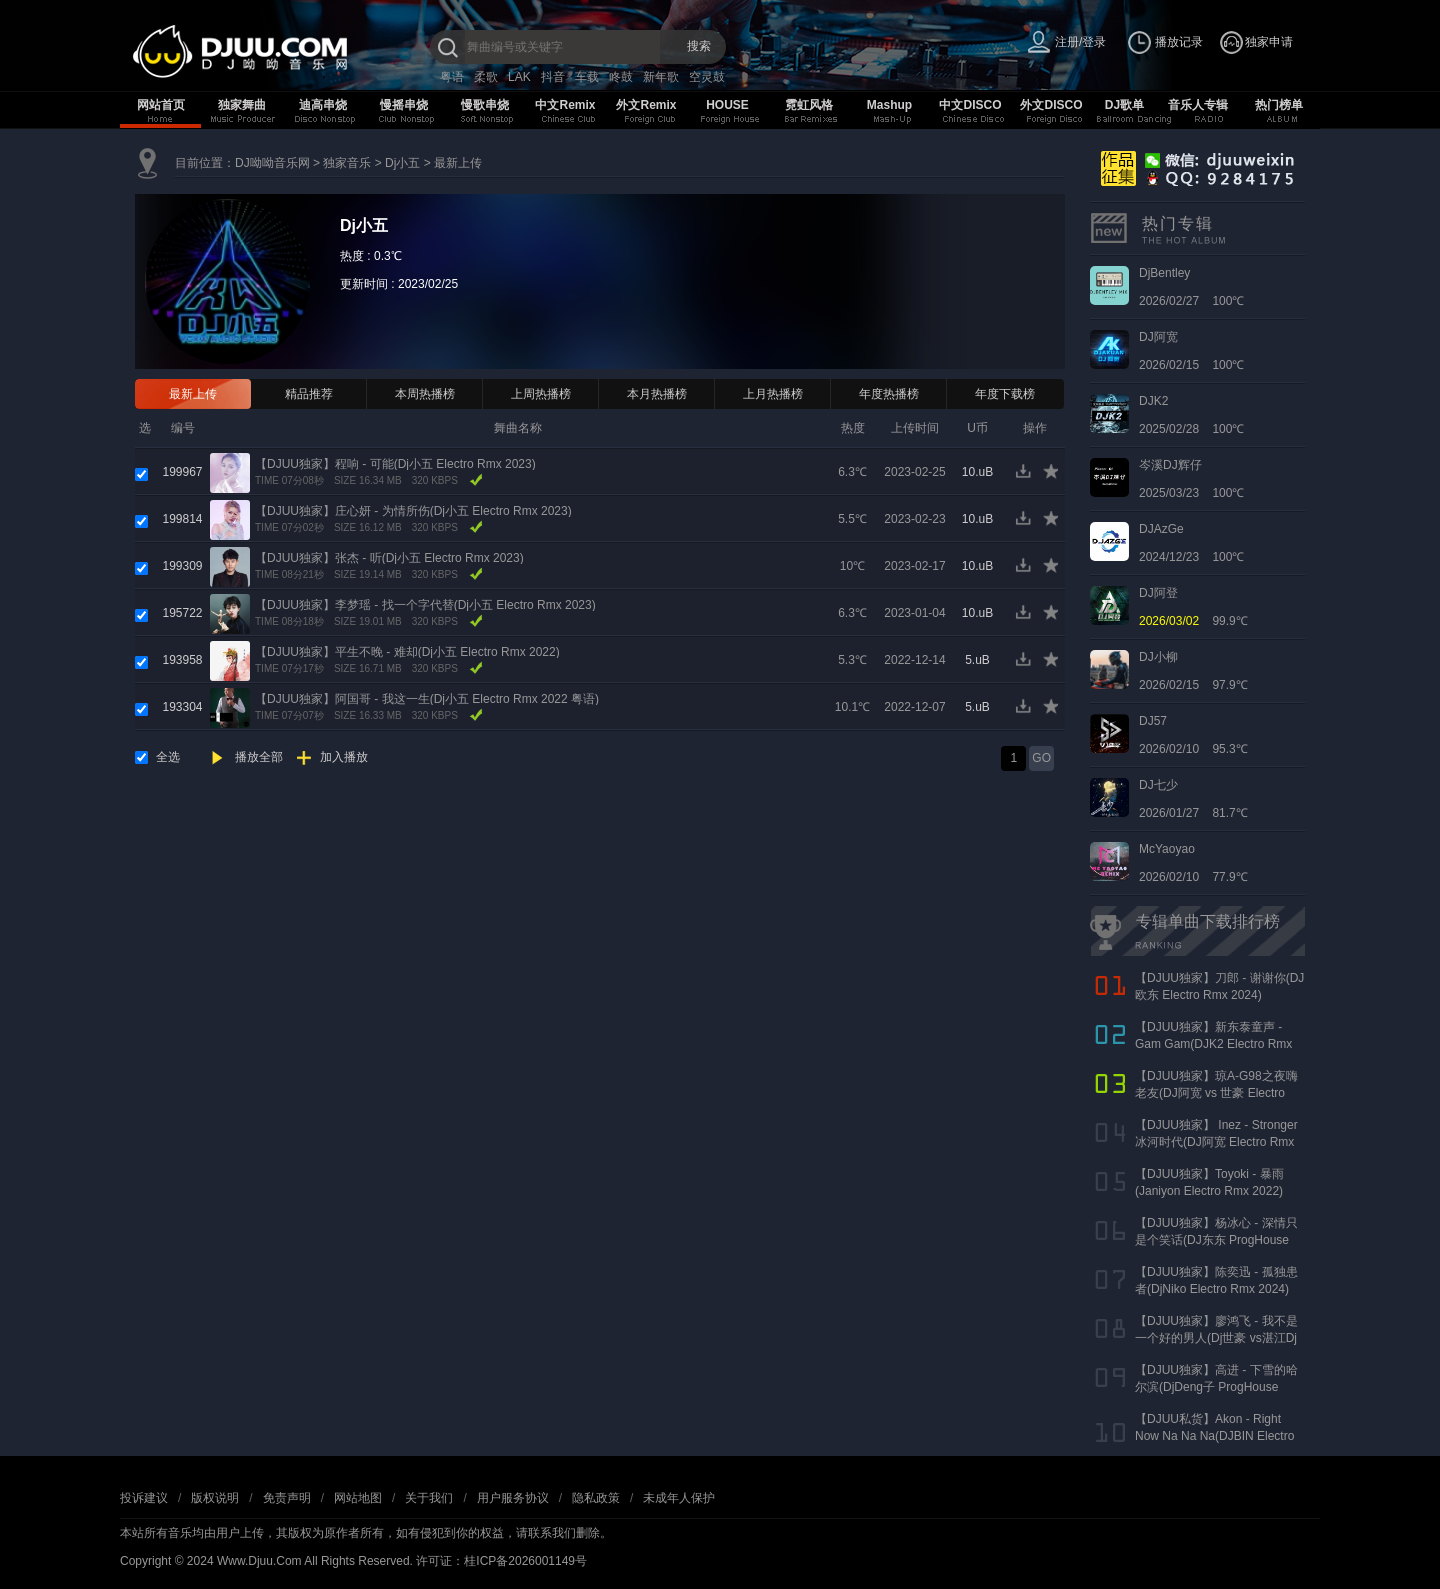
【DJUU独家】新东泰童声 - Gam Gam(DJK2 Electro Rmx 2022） (1213, 1044)
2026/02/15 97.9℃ (1193, 671)
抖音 (553, 77)
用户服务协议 (513, 1498)
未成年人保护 (679, 1498)
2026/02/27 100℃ (1191, 287)
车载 (587, 77)
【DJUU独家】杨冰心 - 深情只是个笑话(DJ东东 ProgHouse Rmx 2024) (1216, 1240)
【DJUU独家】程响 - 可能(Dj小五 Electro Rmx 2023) (395, 464)
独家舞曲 (242, 105)
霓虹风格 (809, 105)
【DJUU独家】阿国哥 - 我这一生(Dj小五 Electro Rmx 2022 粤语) (427, 699)
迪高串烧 (323, 105)
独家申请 (1269, 42)
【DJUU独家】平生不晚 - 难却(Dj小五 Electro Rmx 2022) (407, 652)
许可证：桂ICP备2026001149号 (501, 1561)
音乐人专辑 (1198, 105)
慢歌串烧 (485, 105)
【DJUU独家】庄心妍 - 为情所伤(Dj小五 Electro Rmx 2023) (413, 511)
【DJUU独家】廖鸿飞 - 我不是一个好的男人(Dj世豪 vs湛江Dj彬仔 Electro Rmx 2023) (1216, 1338)
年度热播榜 (889, 394)
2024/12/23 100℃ (1191, 543)
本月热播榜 (657, 394)
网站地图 (358, 1498)
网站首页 (161, 105)
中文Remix (565, 105)
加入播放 (344, 757)
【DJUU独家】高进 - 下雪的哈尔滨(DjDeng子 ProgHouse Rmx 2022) (1216, 1387)
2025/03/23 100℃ (1191, 479)
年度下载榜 (1005, 394)
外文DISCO (1051, 105)
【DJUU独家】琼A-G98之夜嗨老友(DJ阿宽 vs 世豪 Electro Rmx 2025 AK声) (1216, 1093)
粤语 (452, 77)
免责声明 (287, 1498)
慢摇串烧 (404, 105)
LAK (519, 77)
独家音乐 (347, 163)
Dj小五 (402, 163)
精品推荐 (309, 394)
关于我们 (429, 1498)
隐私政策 (596, 1498)
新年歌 (661, 77)
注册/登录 (1080, 42)
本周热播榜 (425, 394)
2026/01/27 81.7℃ (1193, 799)
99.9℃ (1193, 607)
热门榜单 (1279, 105)
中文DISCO (970, 105)
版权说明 (215, 1498)
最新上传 (458, 163)
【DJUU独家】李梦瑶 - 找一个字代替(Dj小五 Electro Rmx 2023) (425, 605)
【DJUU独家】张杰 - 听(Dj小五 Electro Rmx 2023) (389, 558)
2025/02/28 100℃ (1191, 415)
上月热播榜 (773, 394)
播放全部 (259, 757)
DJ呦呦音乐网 (272, 163)
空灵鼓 (707, 77)
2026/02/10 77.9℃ (1193, 863)
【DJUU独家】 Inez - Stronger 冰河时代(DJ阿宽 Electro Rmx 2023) (1216, 1142)
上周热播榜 (541, 394)
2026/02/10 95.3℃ (1193, 735)
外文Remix (646, 105)
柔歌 (486, 77)
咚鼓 (621, 77)
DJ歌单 (1124, 105)
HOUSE (727, 105)
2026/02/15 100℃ (1191, 351)
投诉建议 (144, 1498)
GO (1041, 758)
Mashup (889, 105)
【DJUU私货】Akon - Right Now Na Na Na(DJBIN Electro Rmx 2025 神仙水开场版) (1214, 1436)
